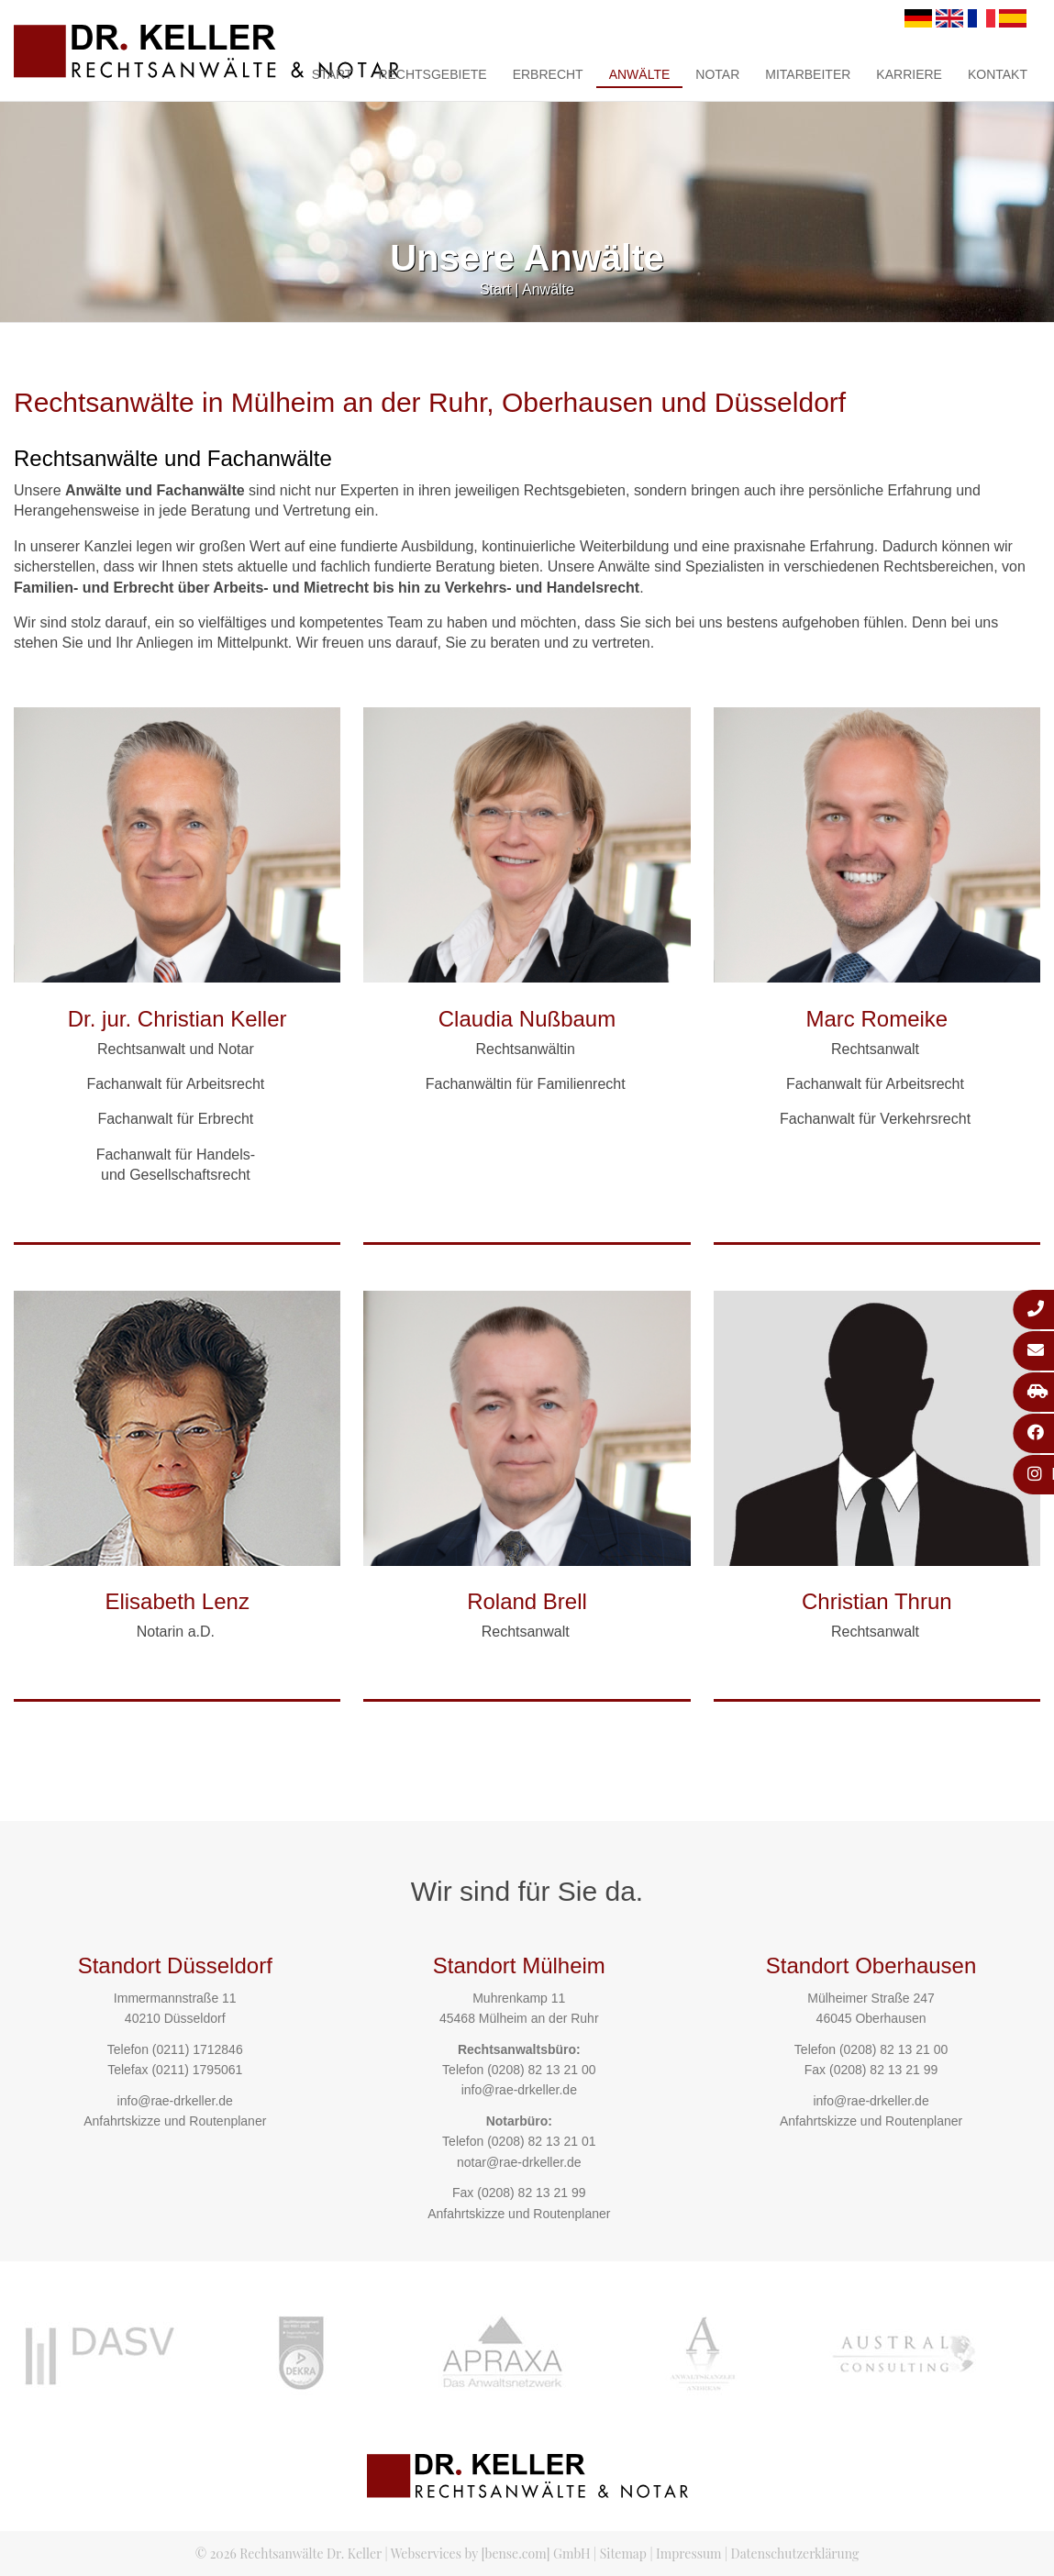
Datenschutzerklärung (795, 2553)
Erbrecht (548, 74)
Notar (717, 74)
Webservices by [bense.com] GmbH (491, 2553)
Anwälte (640, 74)
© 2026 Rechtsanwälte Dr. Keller (288, 2553)
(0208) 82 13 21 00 (541, 2069)
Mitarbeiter (807, 74)
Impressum (688, 2553)
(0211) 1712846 (197, 2049)
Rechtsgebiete (432, 74)
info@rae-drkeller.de (175, 2100)
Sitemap (623, 2553)
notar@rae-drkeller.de (519, 2162)
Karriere (909, 74)
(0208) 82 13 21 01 (541, 2141)
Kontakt (997, 74)
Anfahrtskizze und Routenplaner (174, 2121)
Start (332, 74)
